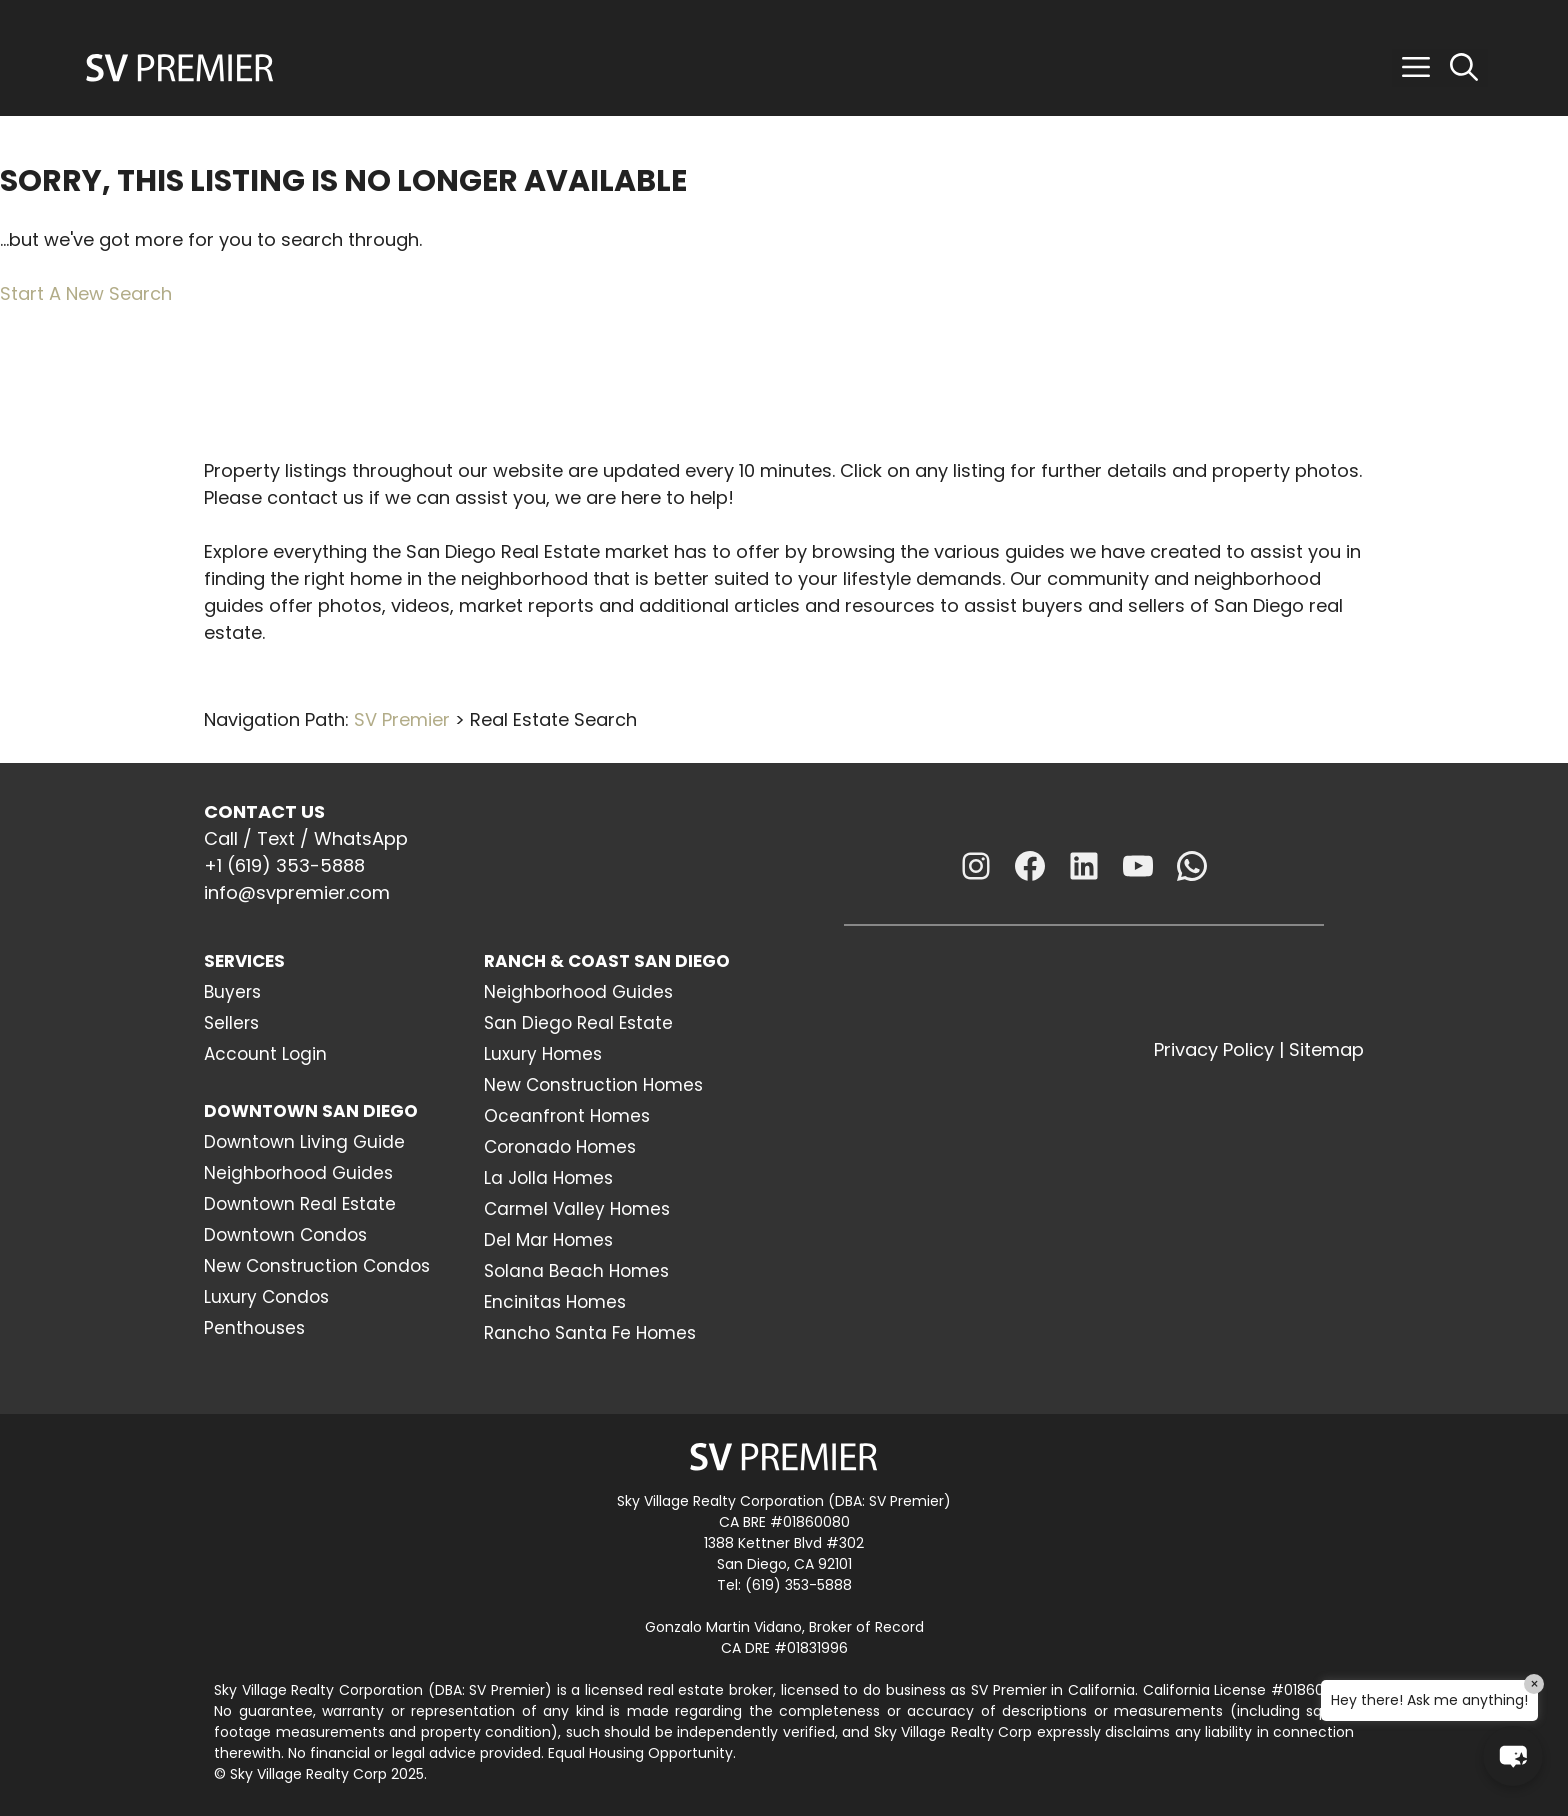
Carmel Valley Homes (577, 1209)
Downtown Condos (285, 1235)
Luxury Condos (266, 1297)
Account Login (265, 1054)
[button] (1416, 68)
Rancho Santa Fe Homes (590, 1333)
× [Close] (1534, 1684)
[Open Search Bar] (1464, 68)
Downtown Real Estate (300, 1204)
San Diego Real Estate (578, 1023)
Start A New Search (86, 293)
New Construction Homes (593, 1085)
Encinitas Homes (555, 1302)
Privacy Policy (1214, 1049)
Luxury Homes (543, 1054)
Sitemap (1326, 1049)
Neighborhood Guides (298, 1173)
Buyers (232, 992)
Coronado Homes (560, 1147)
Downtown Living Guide (304, 1142)
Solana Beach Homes (576, 1271)
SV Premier (402, 719)
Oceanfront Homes (567, 1116)
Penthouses (254, 1328)
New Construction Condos (317, 1266)
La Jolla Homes (548, 1178)
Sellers (231, 1023)
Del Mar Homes (548, 1240)
